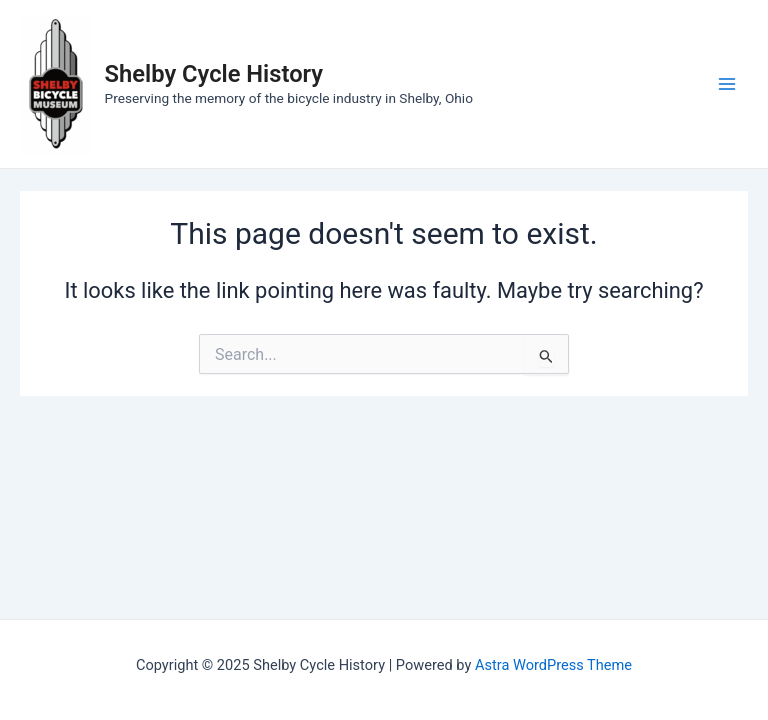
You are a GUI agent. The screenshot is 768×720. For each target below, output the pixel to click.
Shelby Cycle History (214, 74)
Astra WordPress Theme (553, 665)
